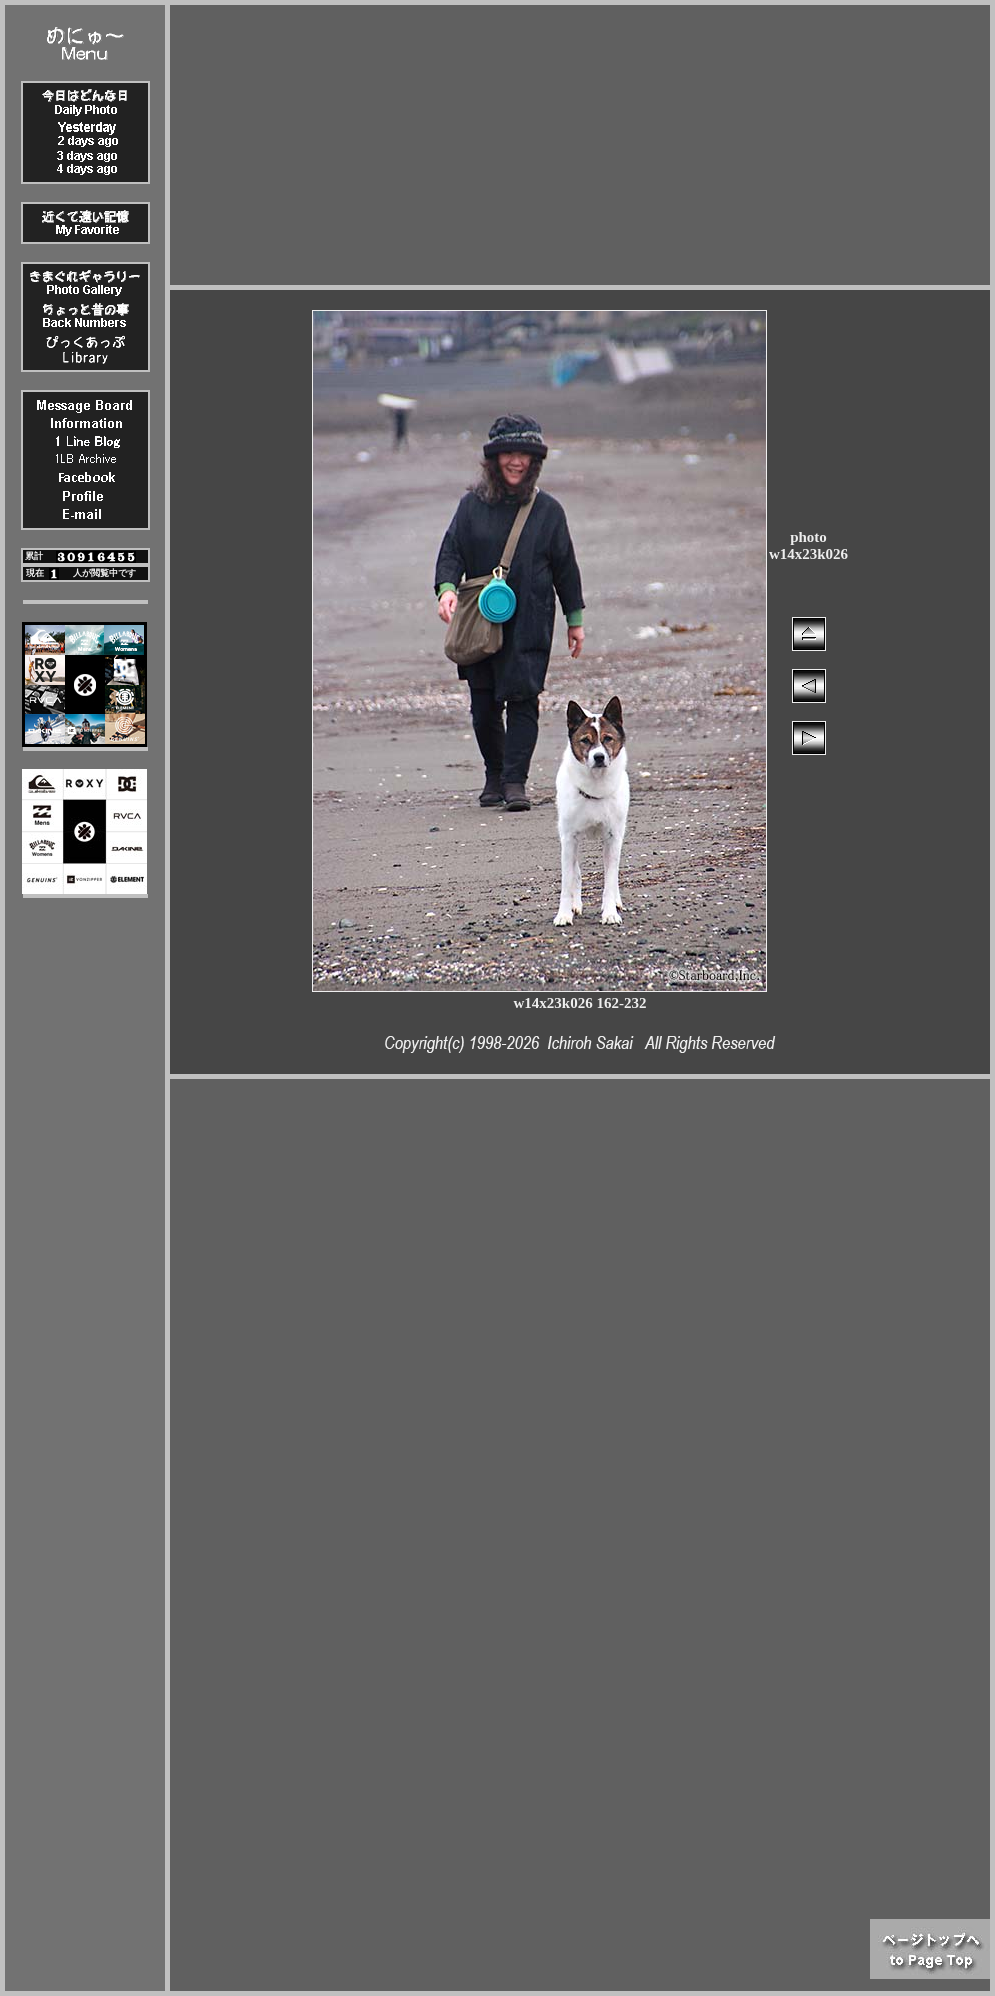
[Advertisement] (580, 145)
